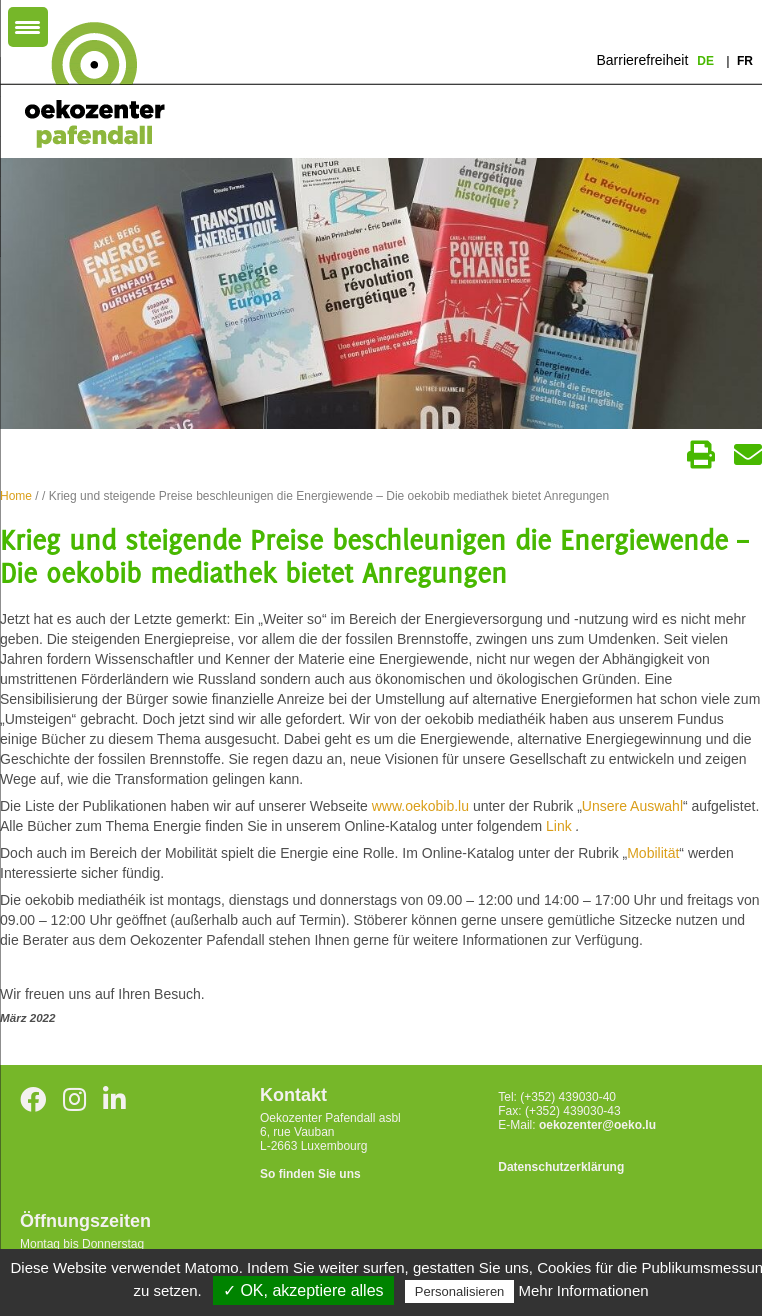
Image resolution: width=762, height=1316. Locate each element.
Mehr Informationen (584, 1290)
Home (16, 496)
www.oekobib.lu (420, 806)
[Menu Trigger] (28, 27)
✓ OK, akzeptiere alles (303, 1290)
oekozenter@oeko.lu (597, 1125)
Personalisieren (460, 1291)
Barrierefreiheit (642, 60)
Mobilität (653, 853)
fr (745, 61)
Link (561, 826)
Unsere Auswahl (632, 806)
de (707, 61)
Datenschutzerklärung (561, 1167)
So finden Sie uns (310, 1174)
